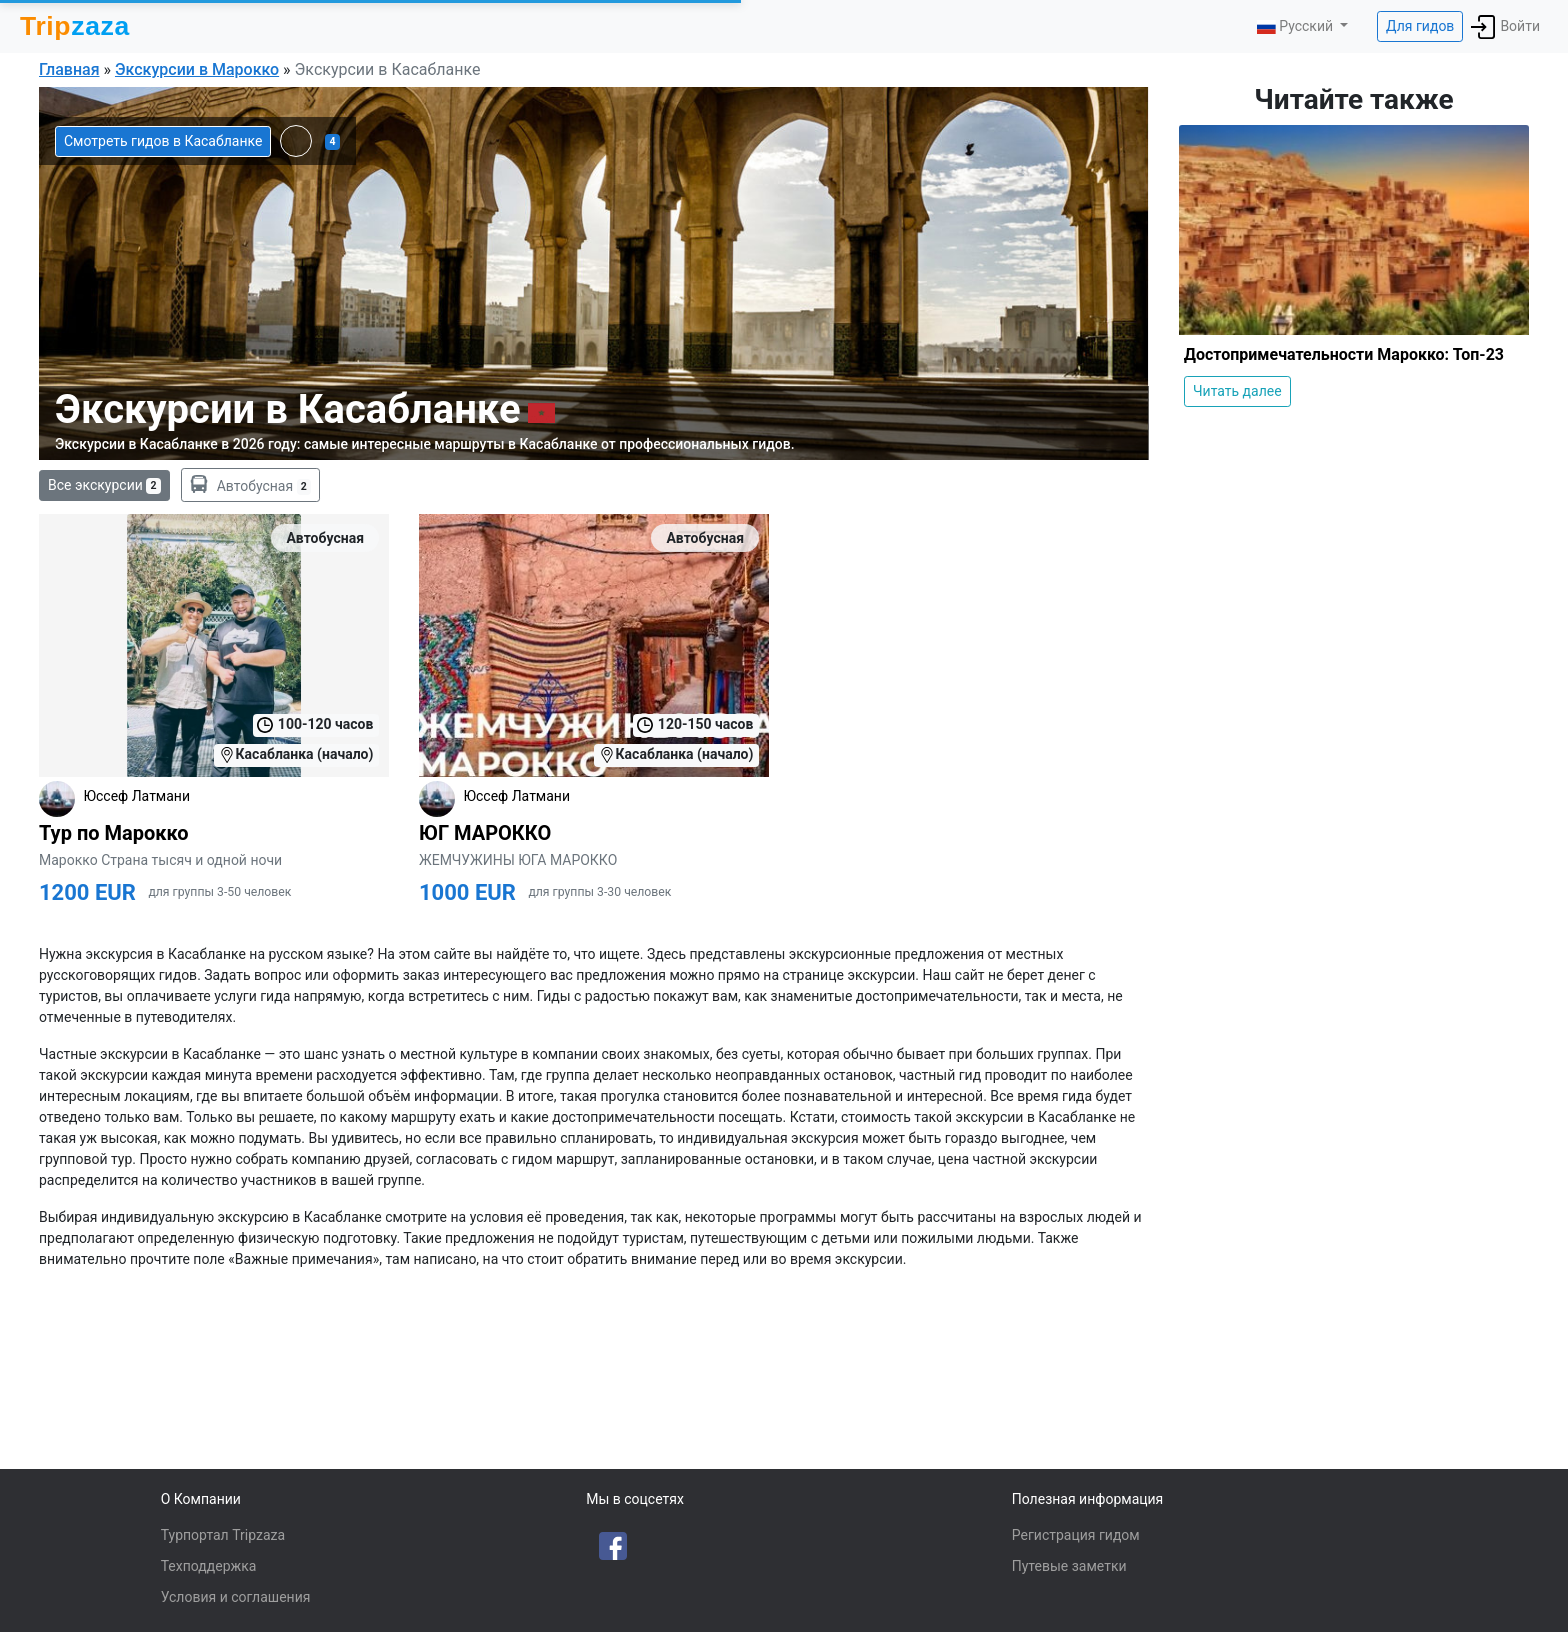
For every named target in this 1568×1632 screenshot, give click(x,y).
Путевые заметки (1069, 1566)
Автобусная (250, 485)
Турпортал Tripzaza (223, 1535)
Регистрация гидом (1076, 1535)
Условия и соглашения (236, 1597)
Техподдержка (209, 1566)
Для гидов (1420, 26)
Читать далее (1237, 391)
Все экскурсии (104, 485)
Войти (1505, 27)
